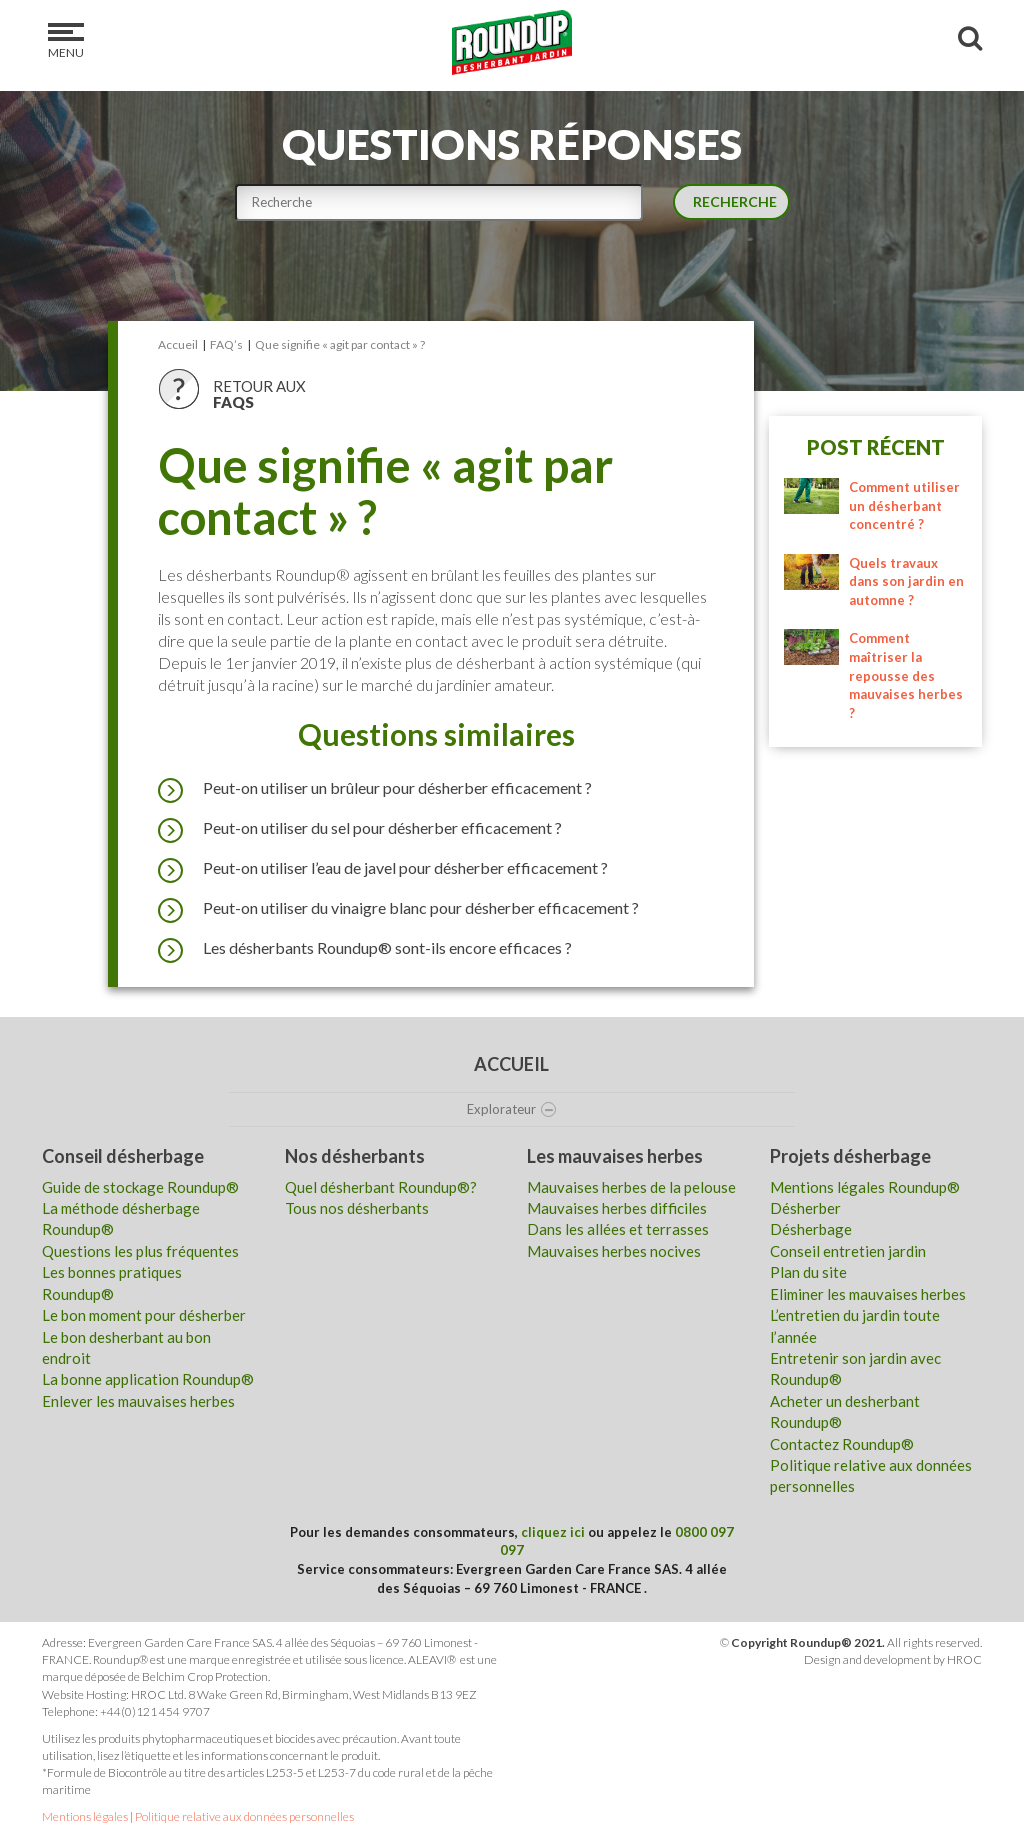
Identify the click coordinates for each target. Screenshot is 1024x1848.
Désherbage (811, 1229)
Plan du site (808, 1272)
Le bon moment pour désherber (144, 1315)
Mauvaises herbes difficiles (617, 1208)
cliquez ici (553, 1532)
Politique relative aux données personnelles (244, 1816)
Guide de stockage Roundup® (140, 1187)
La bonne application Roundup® (148, 1379)
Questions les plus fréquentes (140, 1251)
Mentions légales (85, 1816)
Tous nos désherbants (357, 1208)
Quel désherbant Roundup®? (381, 1187)
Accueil (511, 1064)
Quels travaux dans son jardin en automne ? (906, 581)
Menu (66, 41)
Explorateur (511, 1109)
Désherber (805, 1208)
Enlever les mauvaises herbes (138, 1401)
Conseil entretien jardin (848, 1251)
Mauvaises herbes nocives (614, 1251)
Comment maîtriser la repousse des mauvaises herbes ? (906, 675)
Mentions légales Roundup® (865, 1187)
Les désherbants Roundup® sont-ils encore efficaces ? (365, 948)
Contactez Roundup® (842, 1444)
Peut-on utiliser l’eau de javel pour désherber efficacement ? (383, 868)
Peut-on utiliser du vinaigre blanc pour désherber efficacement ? (398, 908)
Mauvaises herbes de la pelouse (631, 1187)
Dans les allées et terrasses (618, 1229)
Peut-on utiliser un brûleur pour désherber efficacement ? (375, 788)
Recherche (730, 200)
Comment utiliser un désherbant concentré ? (904, 505)
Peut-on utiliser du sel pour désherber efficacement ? (360, 828)
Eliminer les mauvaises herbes (868, 1294)
